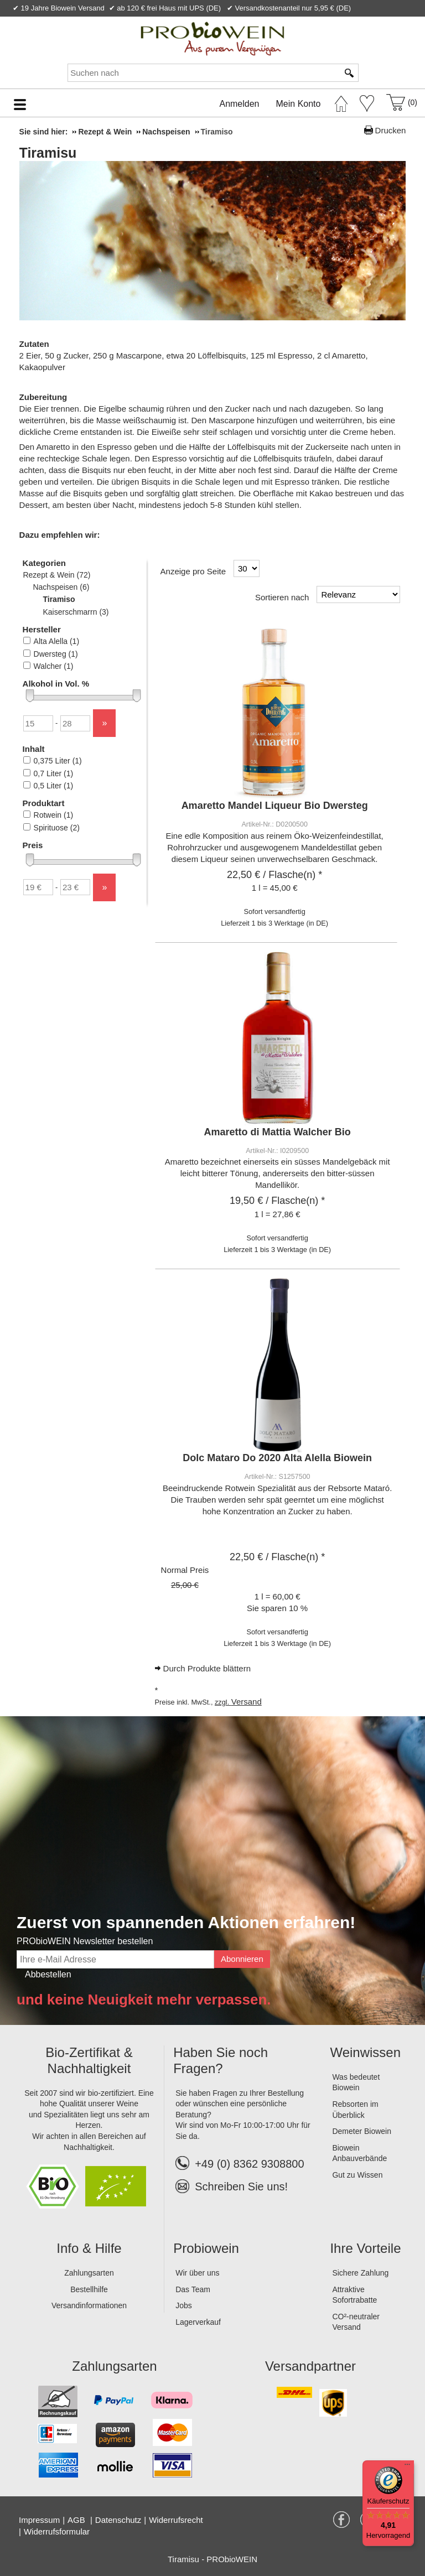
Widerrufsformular (57, 2531)
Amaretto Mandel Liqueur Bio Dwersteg (275, 805)
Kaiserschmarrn (76, 611)
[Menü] (407, 2467)
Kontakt (285, 21)
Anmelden (239, 103)
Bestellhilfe (89, 2289)
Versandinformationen (89, 2305)
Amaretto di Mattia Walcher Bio (277, 1132)
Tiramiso (59, 599)
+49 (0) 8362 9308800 (239, 2164)
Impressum (39, 2520)
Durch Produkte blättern (207, 1668)
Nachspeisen (61, 587)
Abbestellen (48, 1974)
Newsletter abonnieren (371, 21)
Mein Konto (298, 103)
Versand (246, 1701)
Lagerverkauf (198, 2322)
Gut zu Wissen (357, 2174)
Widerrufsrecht (176, 2520)
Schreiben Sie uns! (241, 2186)
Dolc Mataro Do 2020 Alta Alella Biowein (277, 1457)
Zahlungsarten (89, 2272)
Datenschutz (118, 2520)
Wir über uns (197, 2272)
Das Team (192, 2289)
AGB (77, 2520)
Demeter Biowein (361, 2131)
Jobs (183, 2305)
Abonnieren (242, 1959)
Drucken (390, 130)
